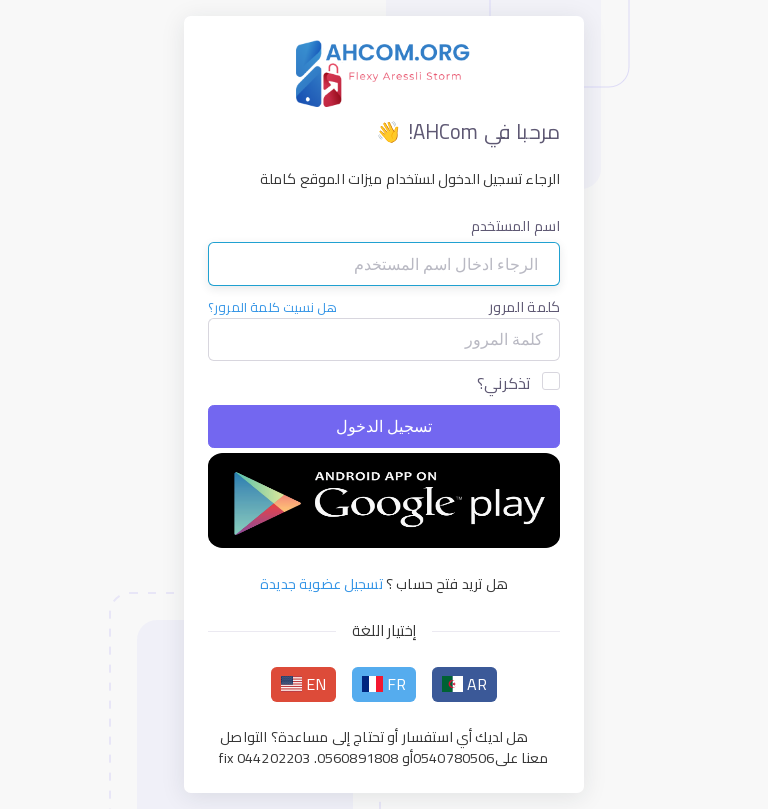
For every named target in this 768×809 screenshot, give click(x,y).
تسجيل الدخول (384, 426)
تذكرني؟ (504, 383)
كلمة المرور (524, 307)
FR (384, 684)
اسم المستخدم (515, 226)
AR (465, 684)
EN (304, 684)
